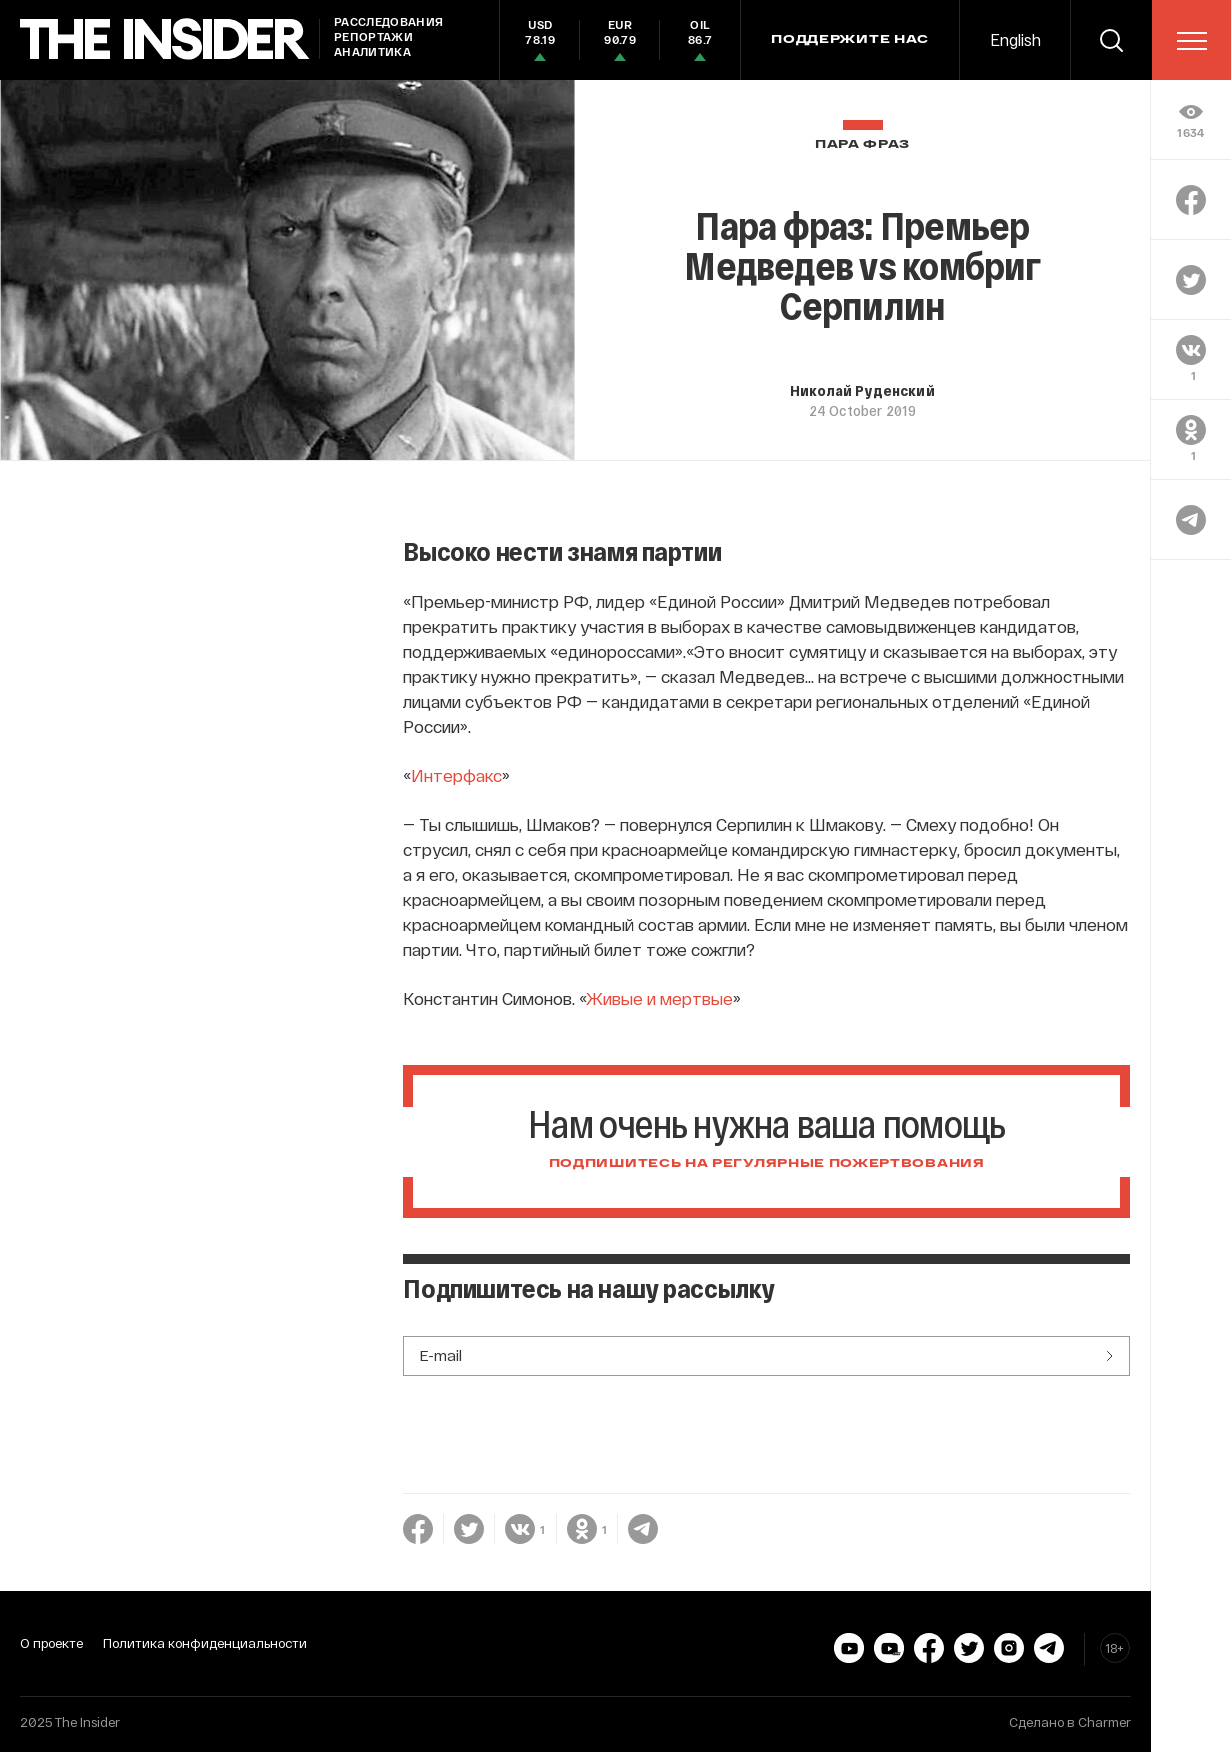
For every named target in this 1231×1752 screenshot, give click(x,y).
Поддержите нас (850, 40)
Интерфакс (456, 775)
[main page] (165, 39)
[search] (1111, 40)
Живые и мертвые (659, 998)
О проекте (51, 1643)
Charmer (1104, 1722)
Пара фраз (862, 144)
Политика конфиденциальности (205, 1643)
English (1015, 39)
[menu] (1192, 41)
